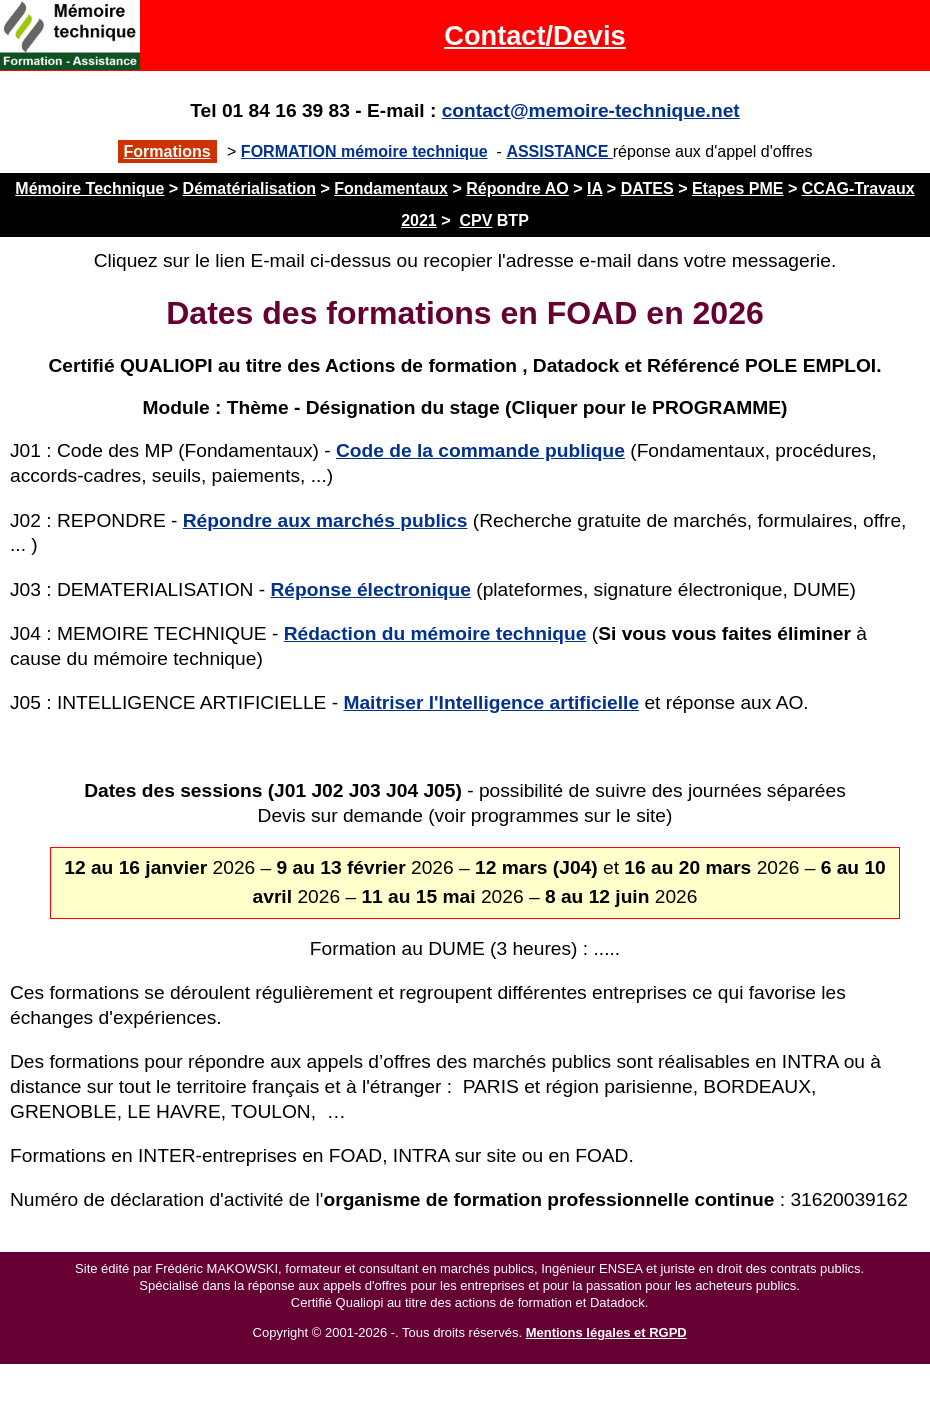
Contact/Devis (534, 35)
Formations (167, 151)
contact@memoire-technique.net (591, 110)
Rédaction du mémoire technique (435, 633)
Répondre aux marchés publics (325, 520)
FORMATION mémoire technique (364, 151)
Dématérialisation (249, 188)
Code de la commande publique (480, 450)
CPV (475, 220)
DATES (647, 188)
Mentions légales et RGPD (606, 1332)
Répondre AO (517, 188)
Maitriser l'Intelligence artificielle (491, 702)
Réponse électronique (371, 589)
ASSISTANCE (559, 151)
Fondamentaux (391, 188)
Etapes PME (738, 188)
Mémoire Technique (89, 188)
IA (594, 188)
